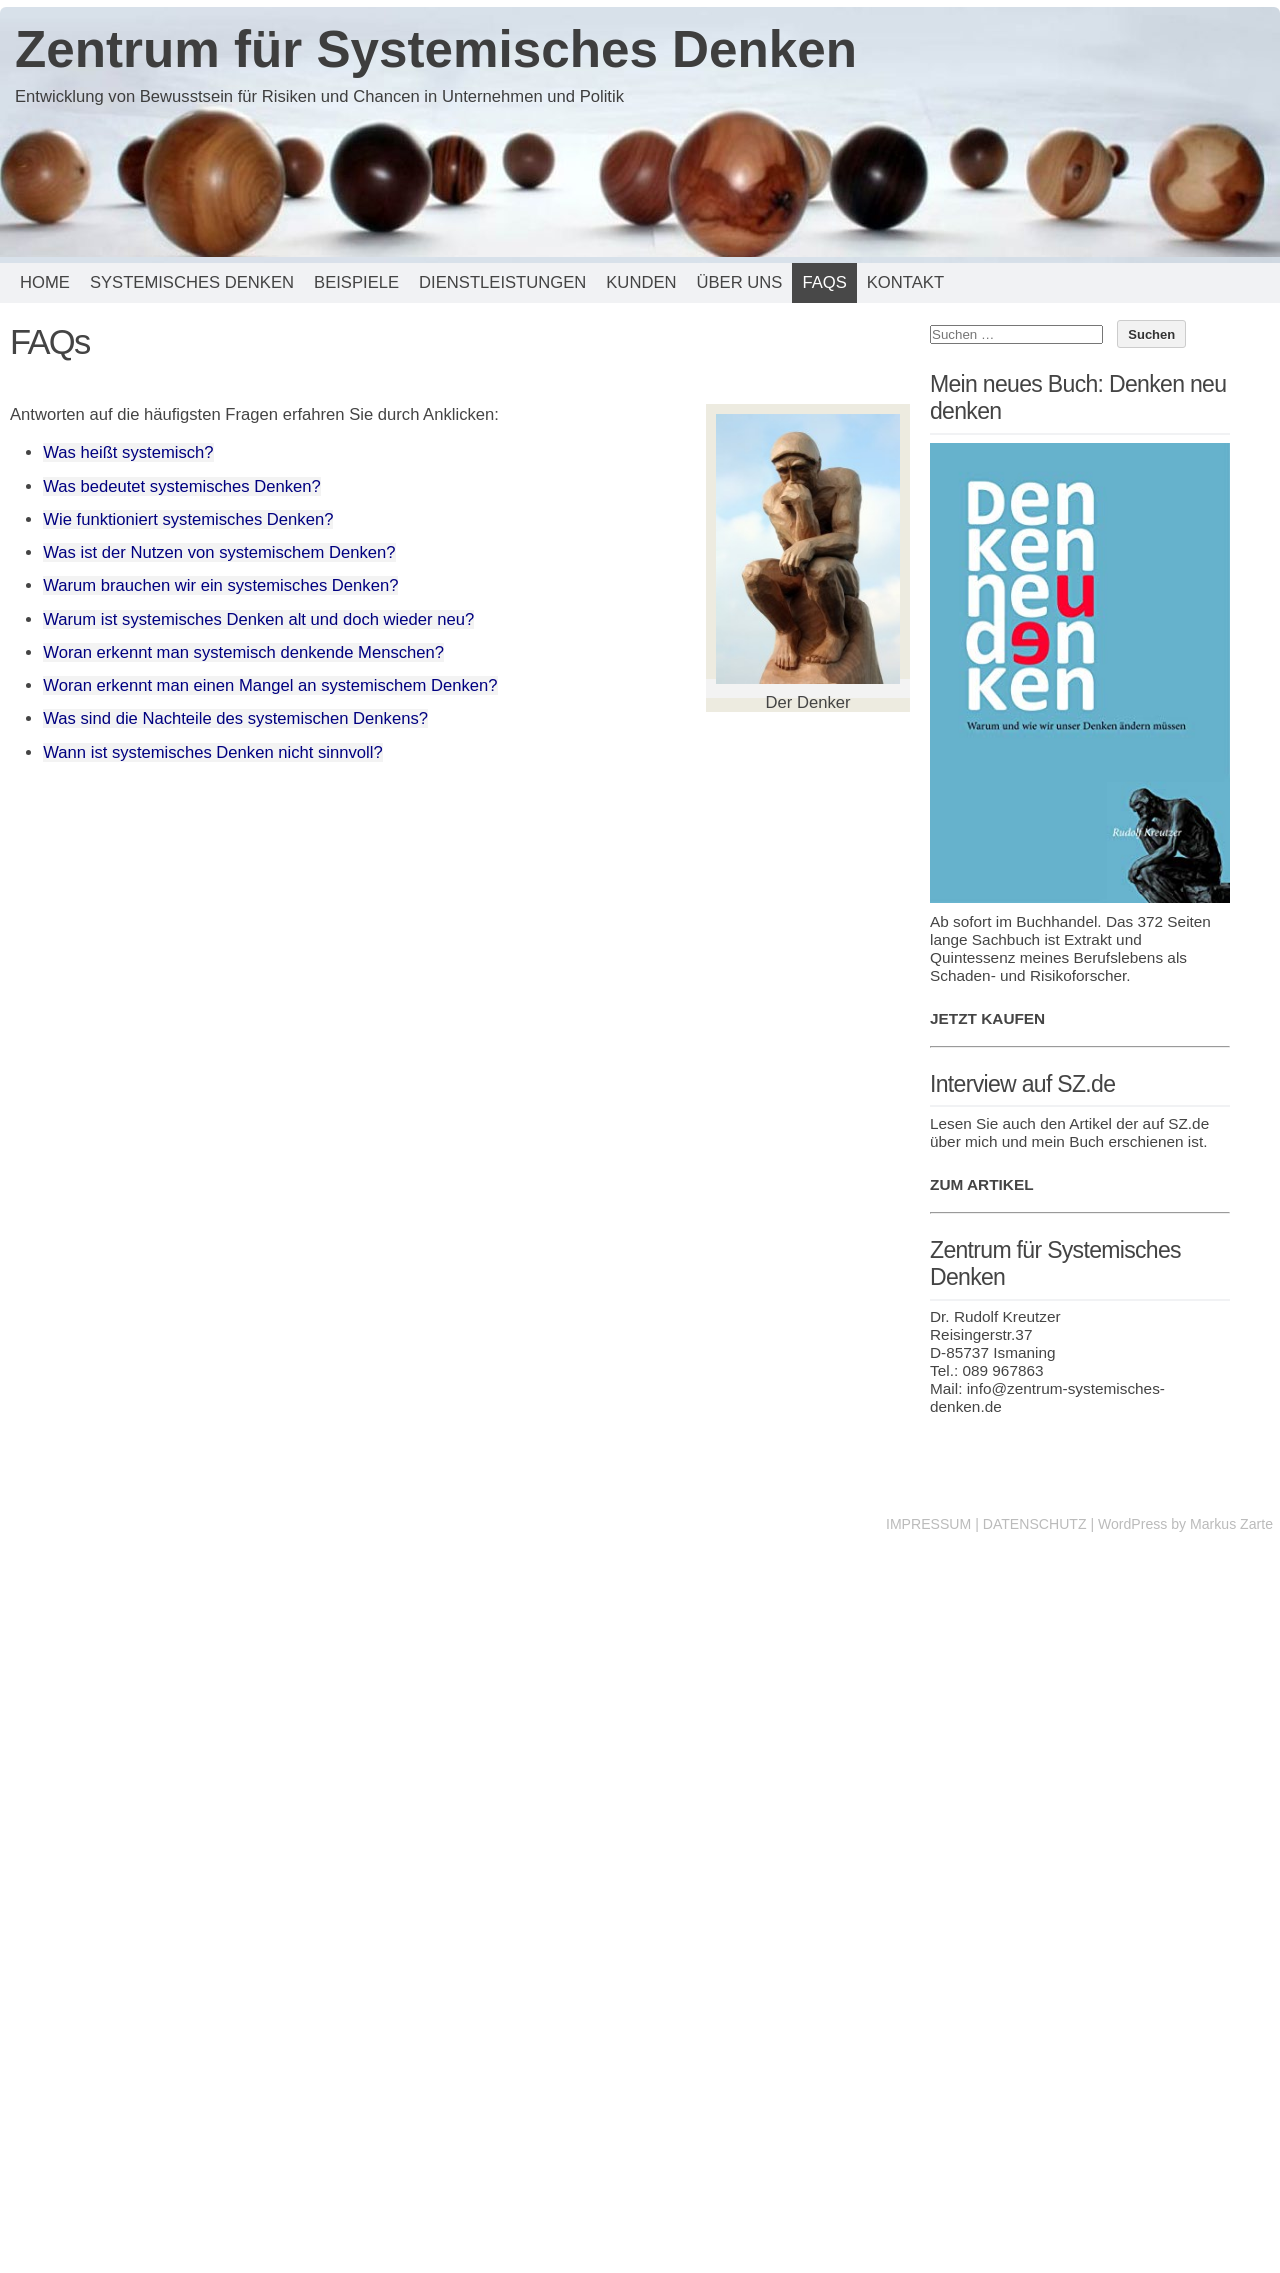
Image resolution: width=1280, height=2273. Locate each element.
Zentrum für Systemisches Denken (436, 49)
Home (45, 282)
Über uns (739, 282)
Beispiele (356, 282)
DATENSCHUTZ (1035, 1524)
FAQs (824, 282)
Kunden (641, 282)
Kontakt (905, 282)
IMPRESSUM (928, 1524)
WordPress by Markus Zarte (1185, 1524)
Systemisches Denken (192, 282)
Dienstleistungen (502, 282)
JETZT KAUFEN (987, 1018)
